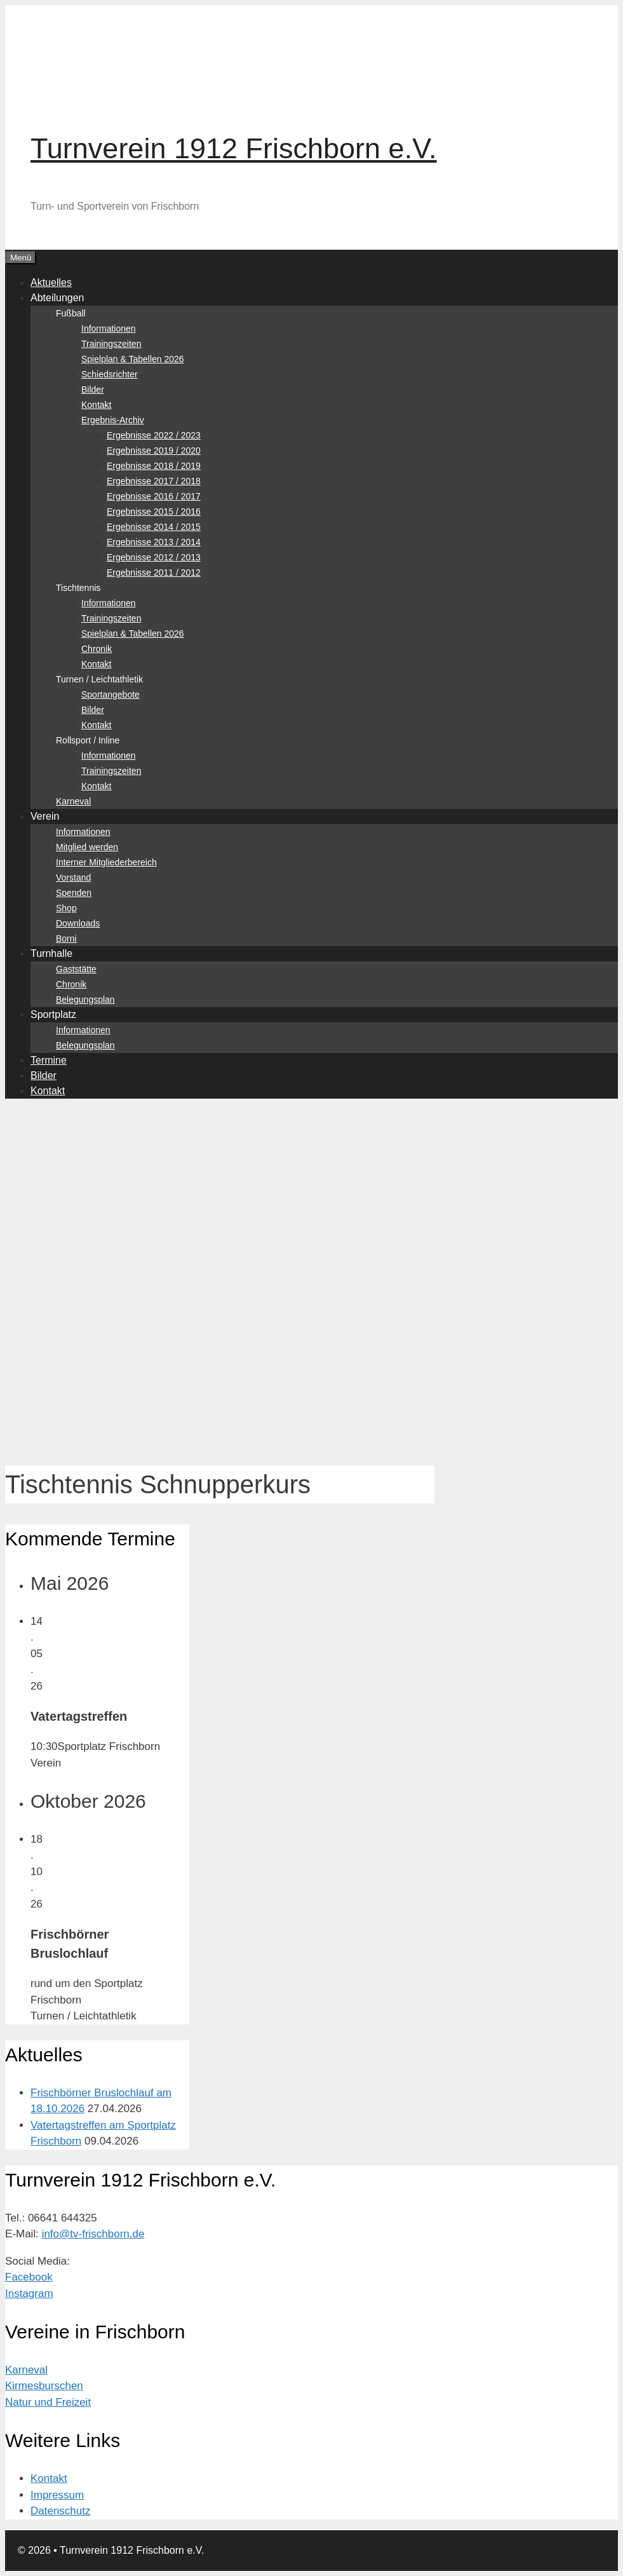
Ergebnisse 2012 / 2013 (154, 557)
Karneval (73, 801)
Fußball (71, 313)
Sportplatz (53, 1014)
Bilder (92, 389)
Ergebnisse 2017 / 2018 (154, 481)
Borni (66, 938)
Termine (48, 1060)
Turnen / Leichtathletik (99, 679)
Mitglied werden (87, 847)
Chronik (96, 649)
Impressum (57, 2495)
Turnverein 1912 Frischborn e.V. (233, 148)
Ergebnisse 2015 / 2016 (154, 511)
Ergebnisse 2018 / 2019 (154, 466)
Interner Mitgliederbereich (106, 862)
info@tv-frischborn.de (93, 2234)
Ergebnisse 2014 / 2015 (154, 527)
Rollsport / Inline (87, 740)
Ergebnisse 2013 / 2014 (154, 542)
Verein (44, 816)
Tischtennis (78, 588)
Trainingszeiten (111, 344)
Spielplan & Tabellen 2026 (132, 359)
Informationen (108, 328)
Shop (66, 908)
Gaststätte (76, 969)
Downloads (78, 923)
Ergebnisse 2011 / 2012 (154, 572)
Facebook (29, 2277)
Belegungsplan (85, 999)
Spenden (73, 893)
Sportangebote (110, 694)
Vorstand (73, 877)
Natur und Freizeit (48, 2402)
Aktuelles (51, 282)
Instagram (29, 2294)
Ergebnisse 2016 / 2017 (154, 496)
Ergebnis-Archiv (112, 420)
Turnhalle (51, 953)
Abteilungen (57, 297)
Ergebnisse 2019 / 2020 (154, 450)
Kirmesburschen (44, 2386)
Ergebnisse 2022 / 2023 (154, 435)
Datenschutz (60, 2511)
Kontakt (96, 405)
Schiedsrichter (109, 374)
